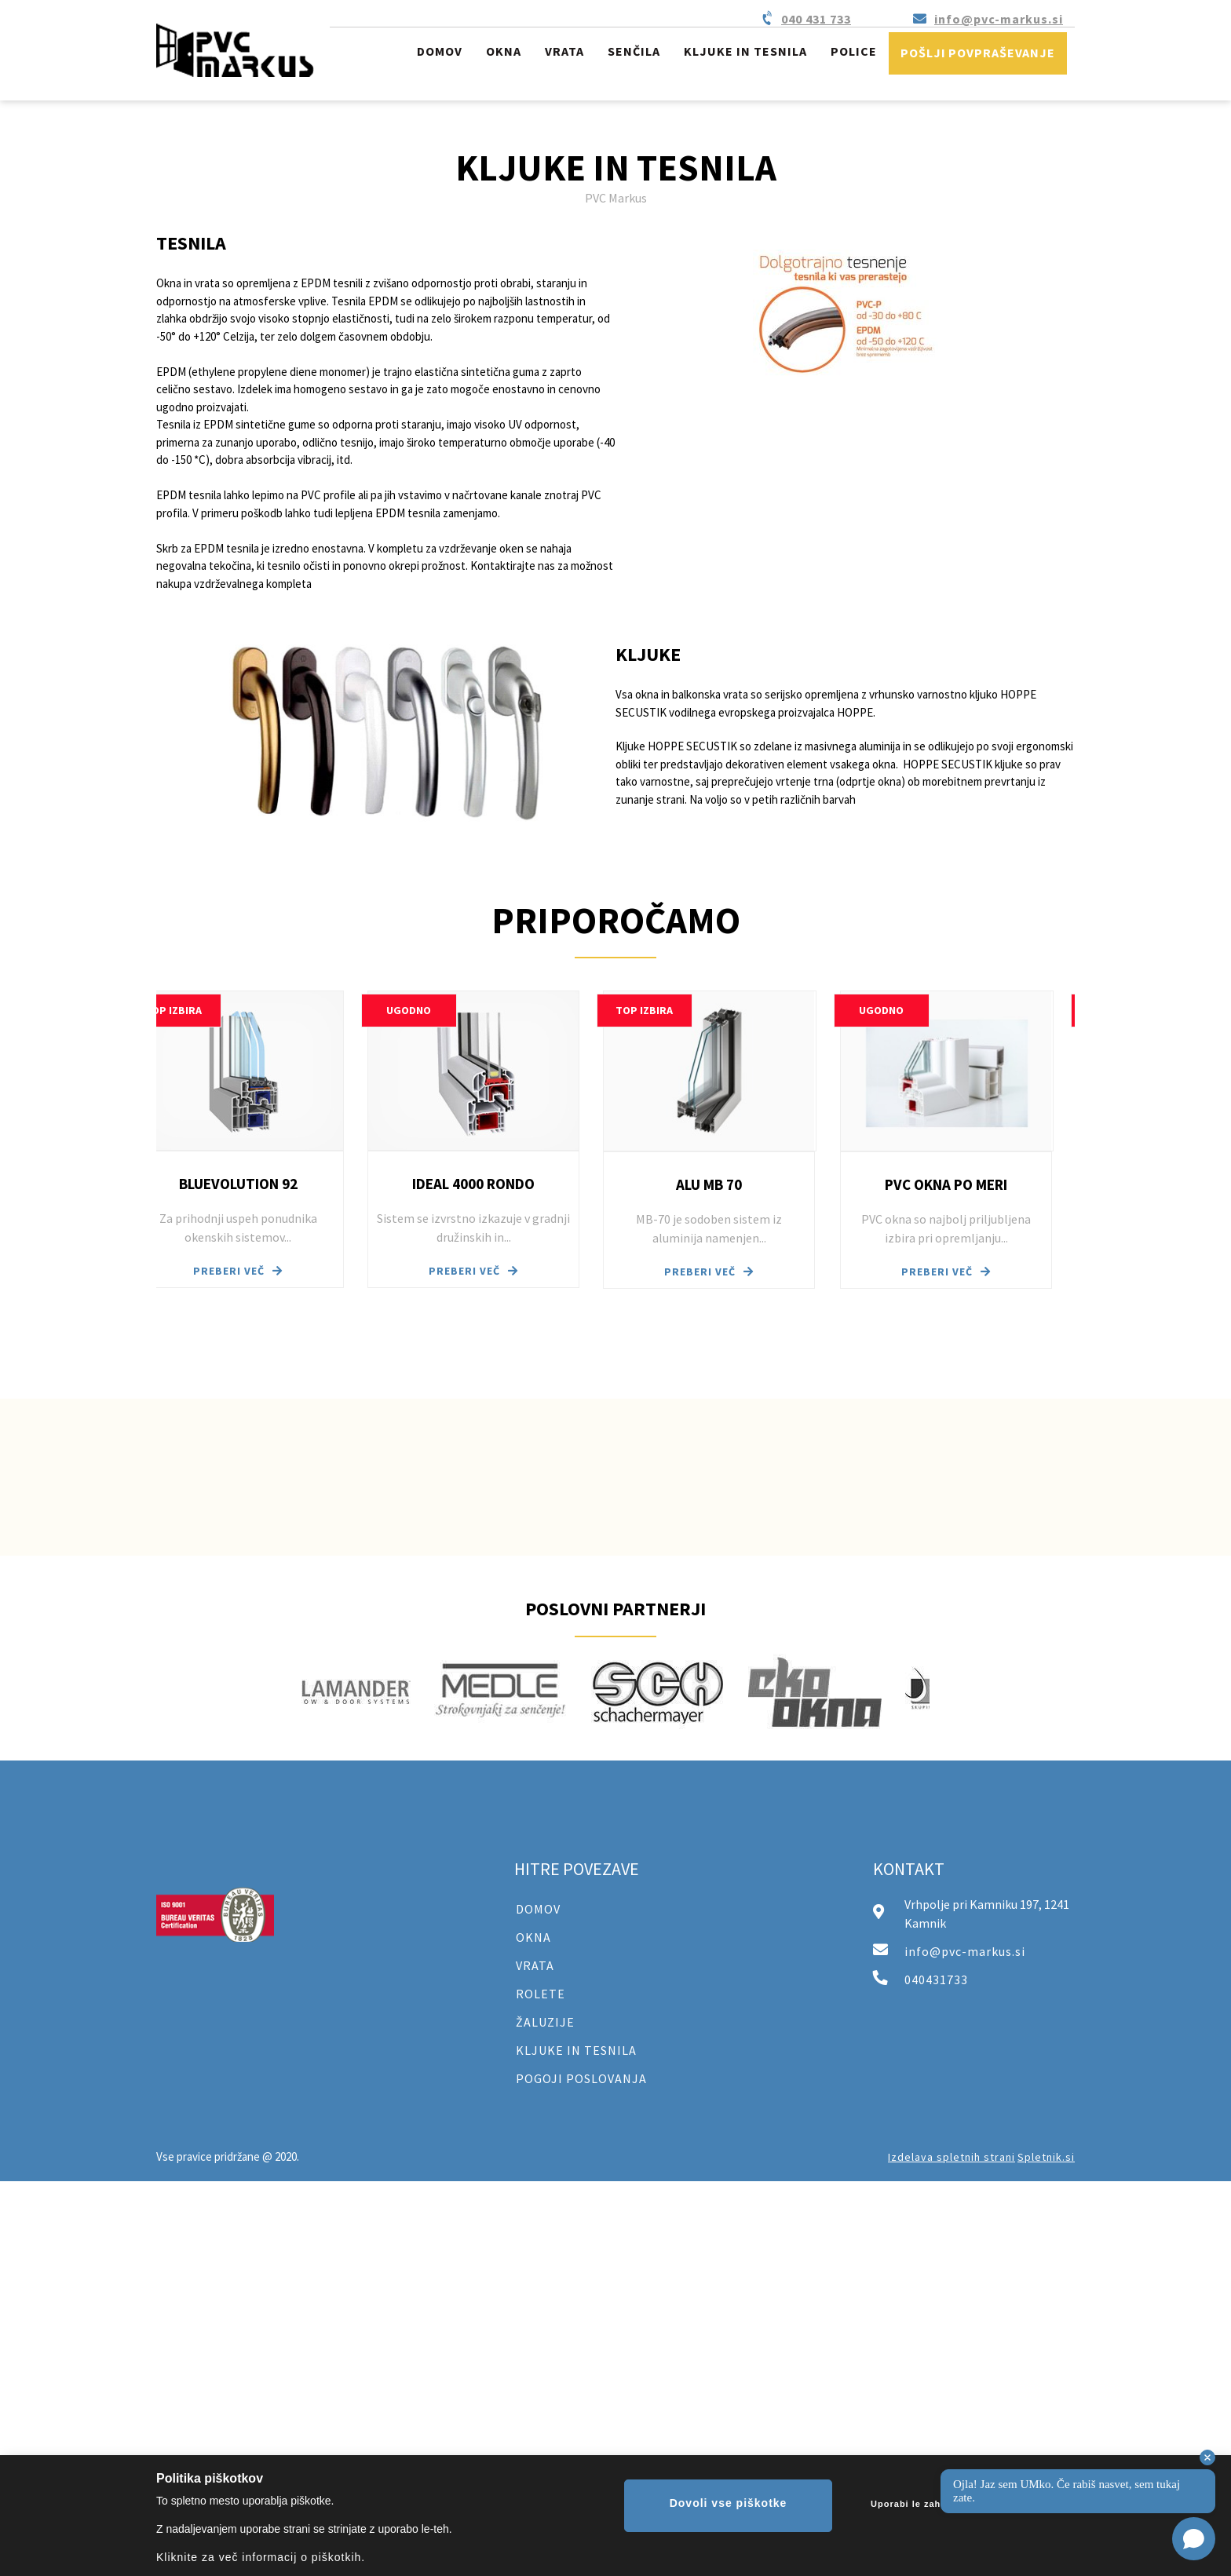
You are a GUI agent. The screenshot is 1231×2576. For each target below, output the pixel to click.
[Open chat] (1193, 2538)
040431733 (936, 1979)
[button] (260, 1139)
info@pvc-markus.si (998, 19)
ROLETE (540, 1993)
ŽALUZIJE (545, 2022)
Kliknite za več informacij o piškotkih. (260, 2557)
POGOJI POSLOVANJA (581, 2078)
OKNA (533, 1937)
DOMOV (538, 1909)
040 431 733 (816, 19)
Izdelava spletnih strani (951, 2157)
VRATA (535, 1965)
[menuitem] (439, 54)
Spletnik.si (1046, 2157)
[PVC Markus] (235, 50)
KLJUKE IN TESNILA (576, 2050)
